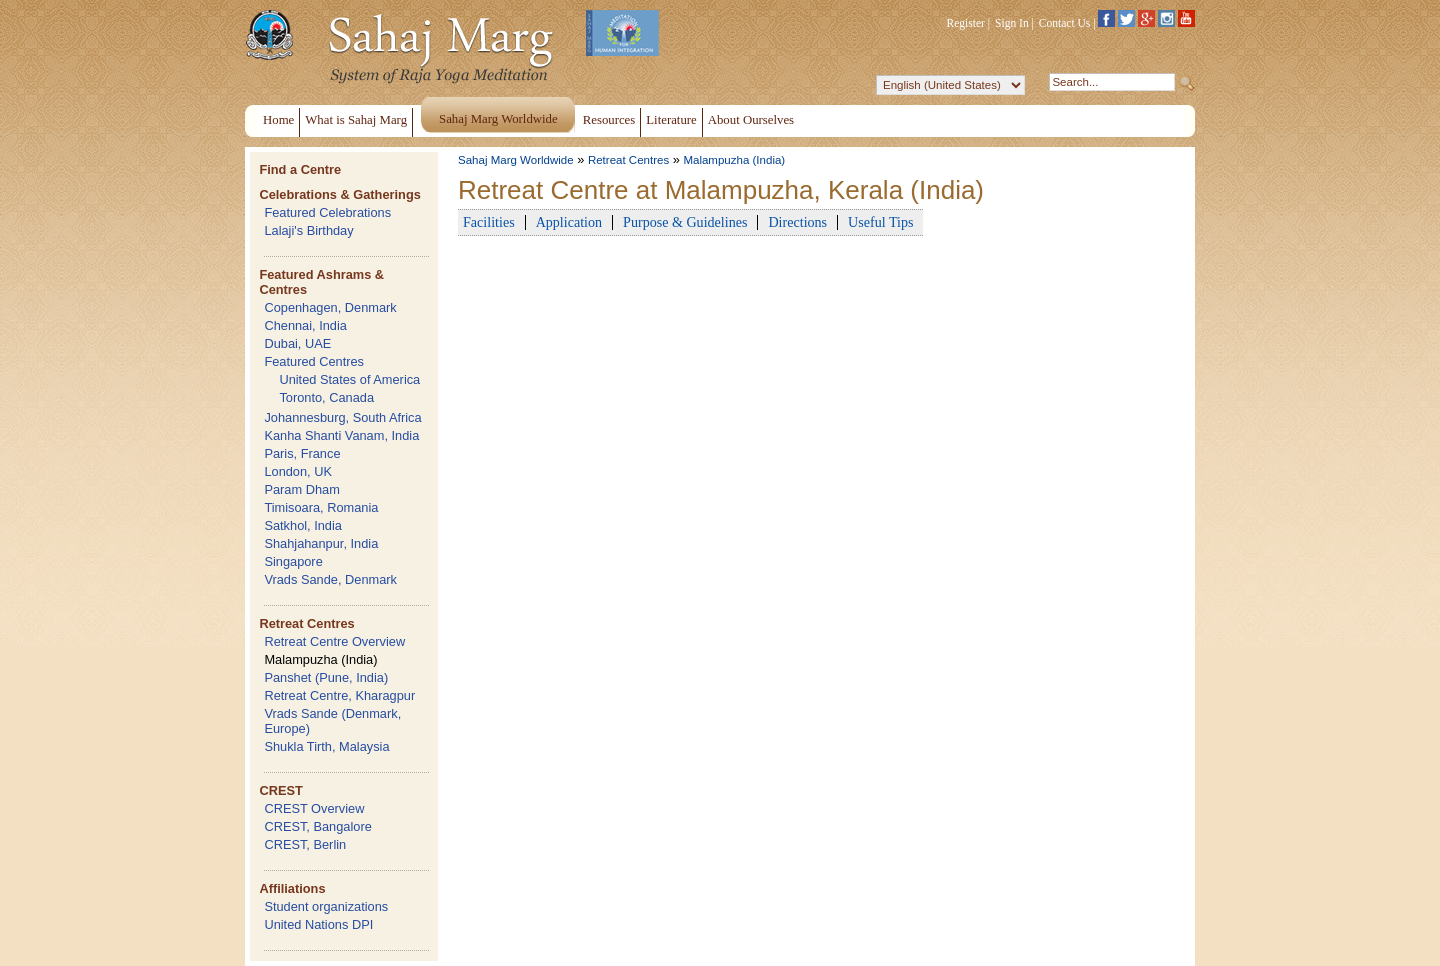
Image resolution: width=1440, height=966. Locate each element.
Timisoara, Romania (321, 507)
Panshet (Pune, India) (326, 677)
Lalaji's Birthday (308, 230)
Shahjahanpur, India (321, 543)
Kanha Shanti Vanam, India (341, 435)
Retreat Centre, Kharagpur (339, 695)
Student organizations (326, 906)
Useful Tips (880, 222)
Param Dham (301, 489)
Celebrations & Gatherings (339, 194)
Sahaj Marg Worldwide (516, 160)
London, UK (298, 471)
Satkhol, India (303, 525)
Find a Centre (300, 169)
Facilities (489, 222)
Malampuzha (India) (320, 659)
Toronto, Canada (326, 397)
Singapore (293, 561)
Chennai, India (305, 325)
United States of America (349, 379)
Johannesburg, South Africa (342, 417)
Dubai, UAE (297, 343)
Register (966, 23)
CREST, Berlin (305, 844)
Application (569, 222)
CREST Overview (314, 808)
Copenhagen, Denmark (330, 307)
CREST (280, 790)
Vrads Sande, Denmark (330, 579)
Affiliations (292, 888)
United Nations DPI (318, 924)
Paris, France (302, 453)
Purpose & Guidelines (685, 222)
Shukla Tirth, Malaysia (326, 746)
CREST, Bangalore (317, 826)
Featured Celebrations (327, 212)
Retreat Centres (306, 623)
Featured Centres (314, 361)
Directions (797, 222)
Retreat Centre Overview (334, 641)
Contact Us (1065, 23)
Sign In (1012, 23)
